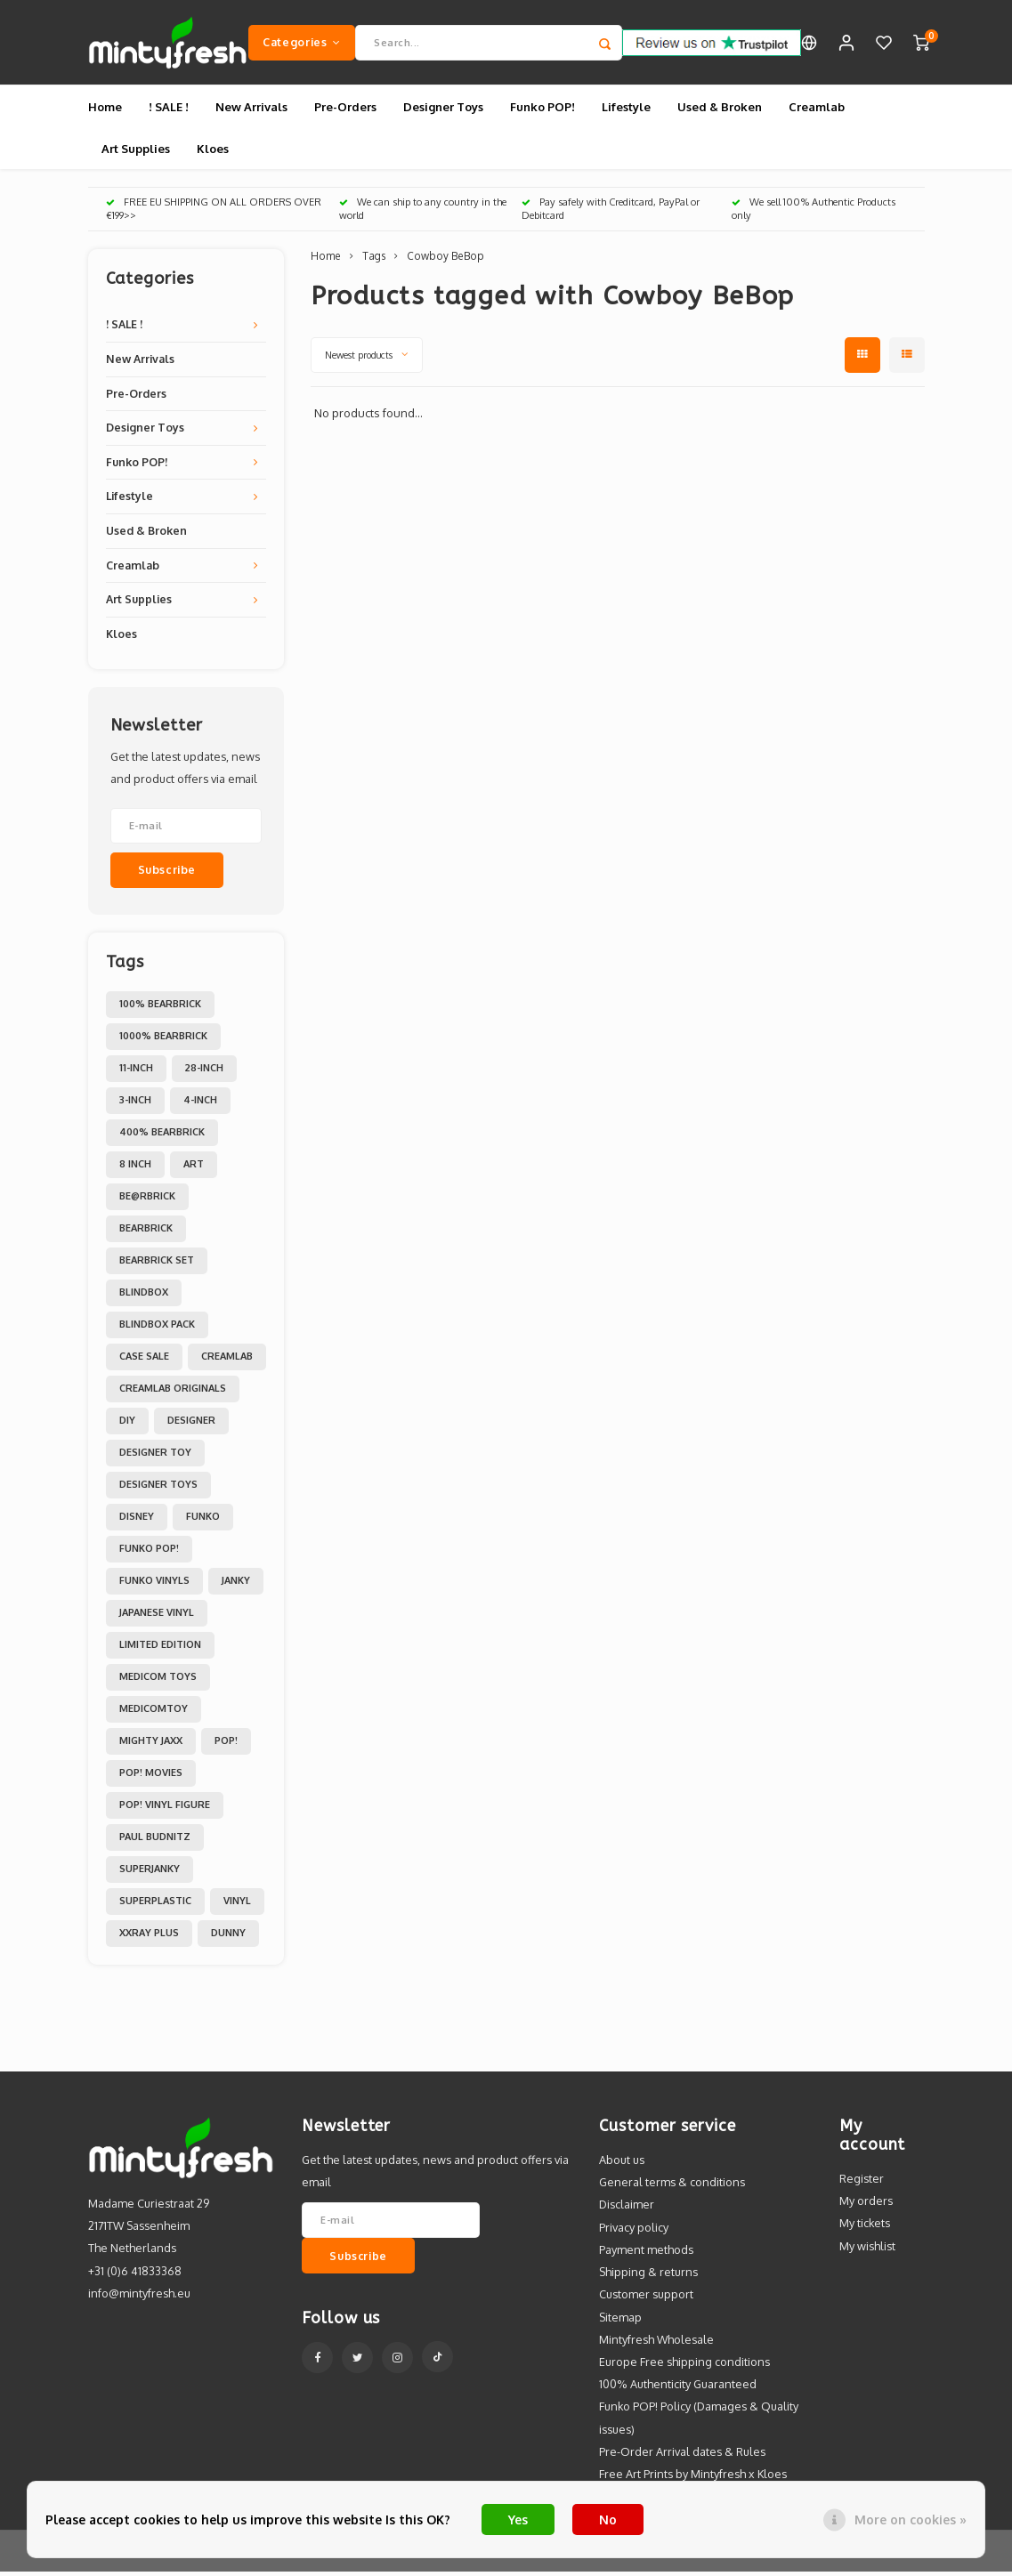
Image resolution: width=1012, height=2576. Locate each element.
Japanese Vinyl (156, 1617)
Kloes (213, 152)
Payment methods (646, 2254)
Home (105, 110)
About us (621, 2164)
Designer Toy (155, 1456)
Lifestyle (626, 110)
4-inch (200, 1104)
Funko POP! (542, 110)
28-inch (204, 1072)
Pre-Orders (345, 110)
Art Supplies (135, 152)
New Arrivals (251, 110)
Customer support (646, 2298)
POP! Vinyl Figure (164, 1809)
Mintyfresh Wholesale (656, 2343)
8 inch (135, 1168)
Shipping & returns (648, 2276)
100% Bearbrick (160, 1008)
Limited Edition (160, 1649)
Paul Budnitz (154, 1841)
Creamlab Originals (172, 1392)
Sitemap (620, 2321)
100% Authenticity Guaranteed (678, 2388)
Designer (191, 1424)
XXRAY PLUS (149, 1937)
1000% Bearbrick (163, 1040)
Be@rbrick (147, 1200)
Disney (136, 1520)
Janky (236, 1585)
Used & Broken (719, 110)
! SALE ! (169, 110)
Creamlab (817, 110)
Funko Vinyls (154, 1585)
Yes (518, 2519)
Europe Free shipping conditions (684, 2366)
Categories (302, 43)
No (608, 2519)
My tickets (864, 2227)
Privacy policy (633, 2231)
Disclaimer (626, 2208)
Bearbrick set (156, 1264)
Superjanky (149, 1873)
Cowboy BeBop (445, 260)
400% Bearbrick (162, 1136)
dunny (228, 1937)
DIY (127, 1424)
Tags (373, 260)
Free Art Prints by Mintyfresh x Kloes (693, 2478)
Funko (203, 1520)
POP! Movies (150, 1777)
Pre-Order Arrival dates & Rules (682, 2456)
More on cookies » (910, 2519)
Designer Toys (443, 110)
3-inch (135, 1104)
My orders (866, 2205)
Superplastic (155, 1905)
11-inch (136, 1072)
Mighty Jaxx (150, 1745)
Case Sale (144, 1360)
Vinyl (237, 1905)
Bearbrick (146, 1232)
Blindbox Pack (157, 1328)
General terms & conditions (672, 2186)
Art (193, 1168)
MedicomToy (153, 1713)
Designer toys (158, 1488)
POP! (226, 1745)
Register (861, 2183)
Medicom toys (158, 1681)
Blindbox (143, 1296)
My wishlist (867, 2249)
